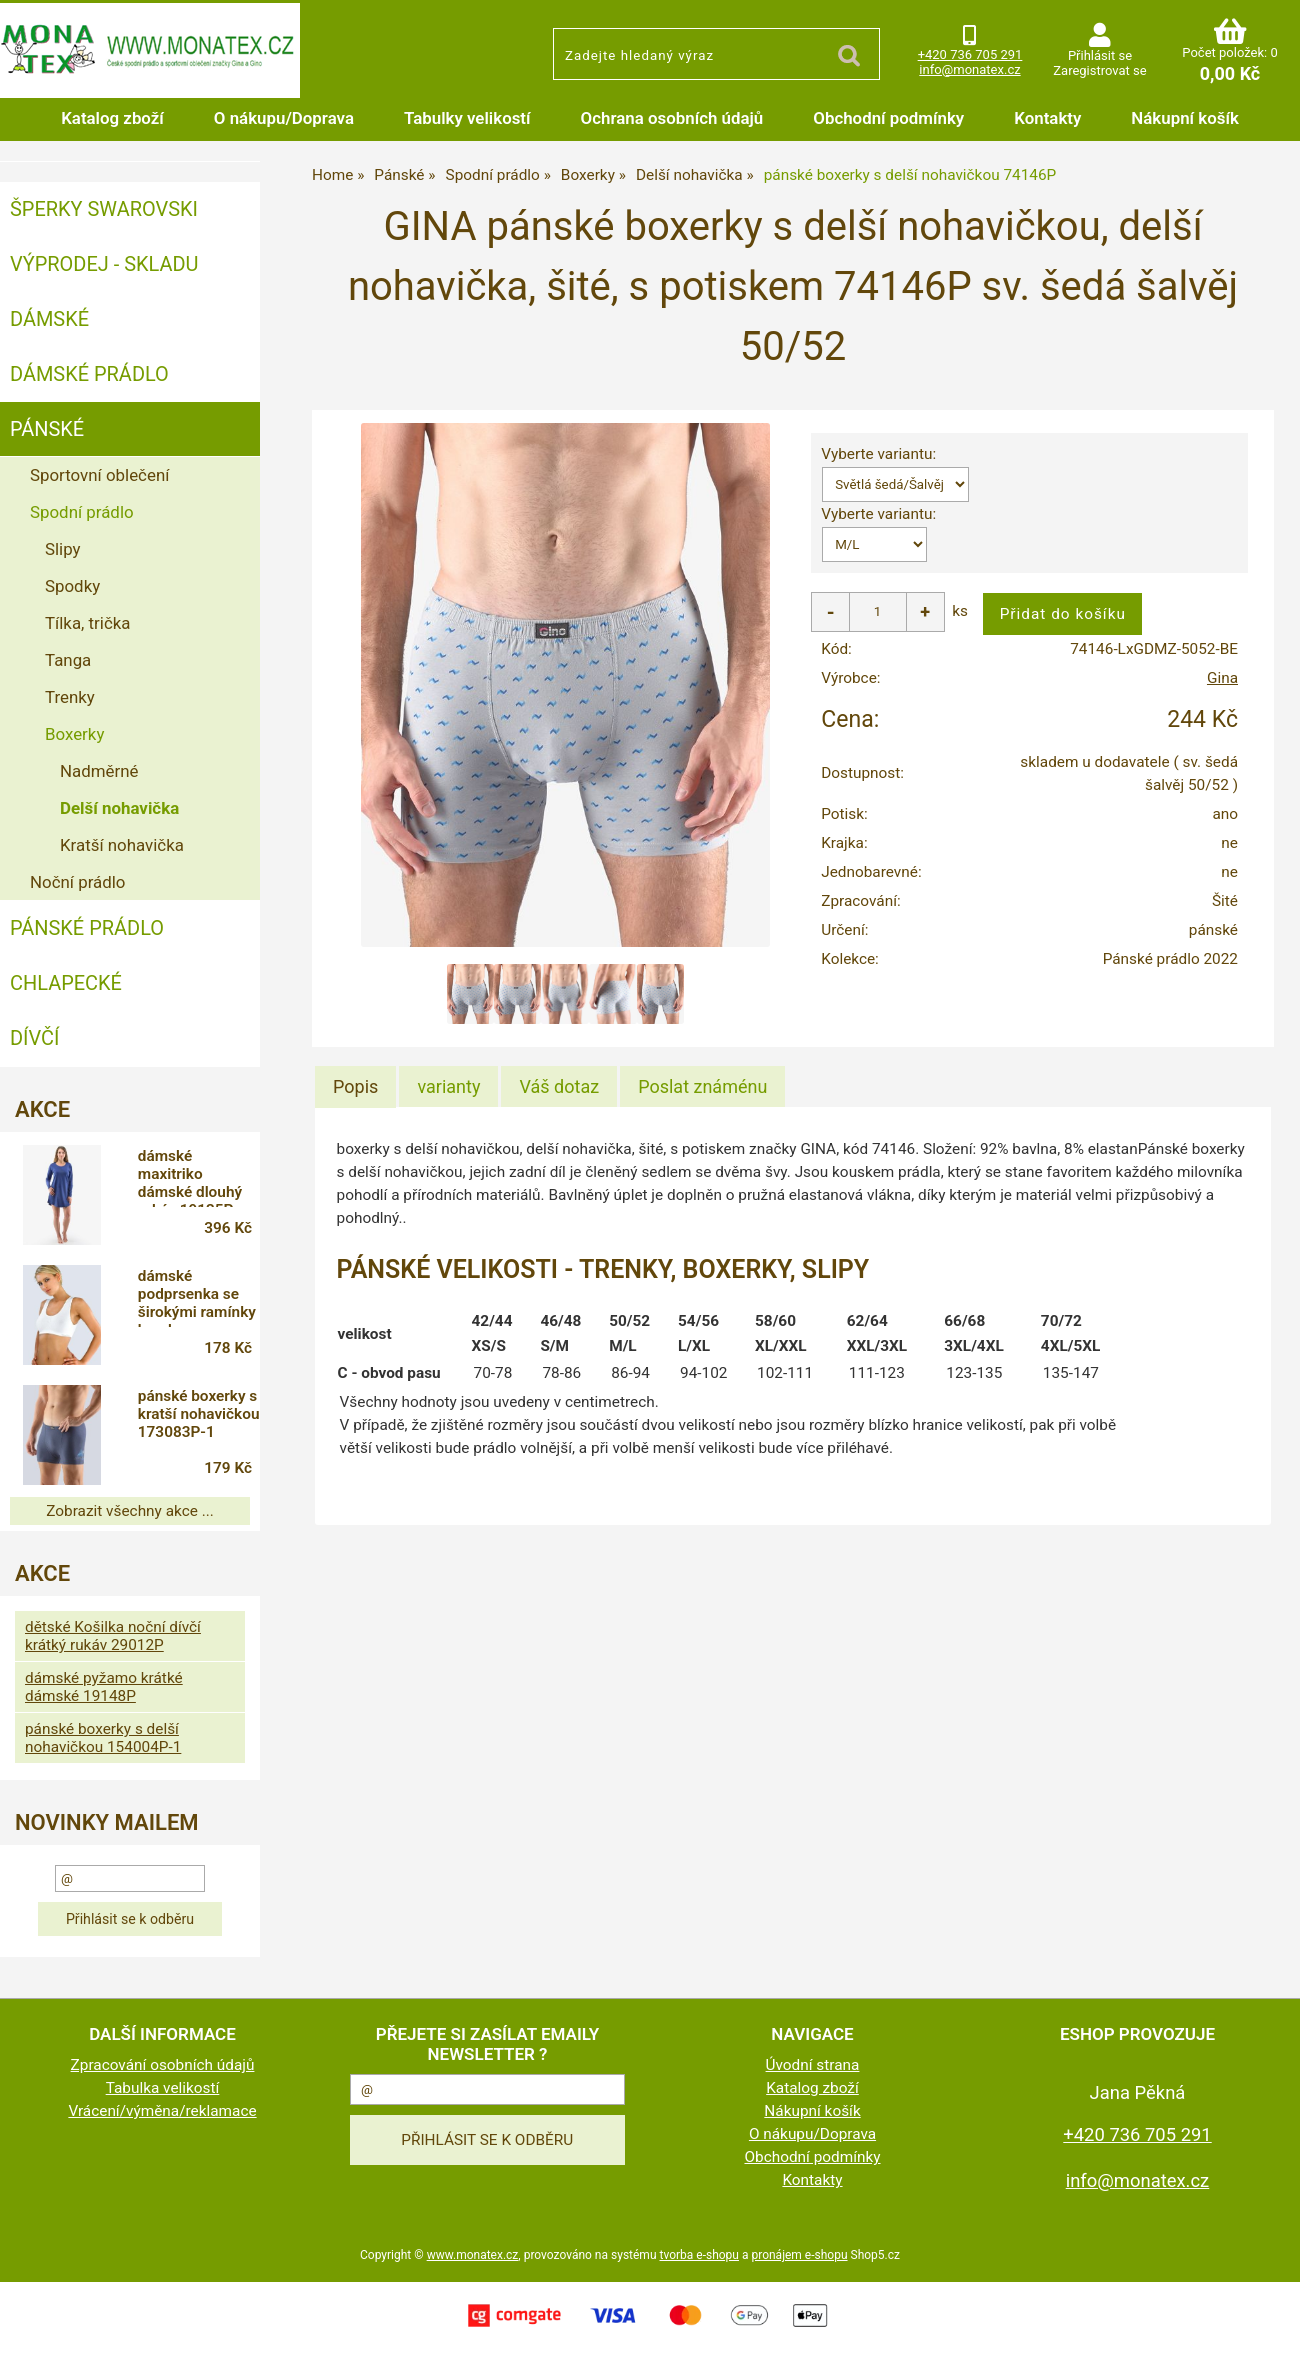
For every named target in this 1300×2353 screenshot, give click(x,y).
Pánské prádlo (87, 928)
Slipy (63, 549)
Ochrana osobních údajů (672, 118)
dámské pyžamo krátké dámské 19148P (104, 1687)
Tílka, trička (88, 623)
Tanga (68, 660)
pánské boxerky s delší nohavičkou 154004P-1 (103, 1738)
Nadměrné (99, 771)
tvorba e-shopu (698, 2255)
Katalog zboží (112, 118)
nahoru (1270, 2323)
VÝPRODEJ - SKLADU (104, 264)
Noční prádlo (77, 882)
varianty (448, 1086)
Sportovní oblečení (99, 475)
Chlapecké (66, 983)
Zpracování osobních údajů (163, 2065)
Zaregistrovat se (1099, 70)
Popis (355, 1086)
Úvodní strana (813, 2065)
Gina (1222, 678)
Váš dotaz (559, 1086)
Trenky (70, 697)
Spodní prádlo (82, 512)
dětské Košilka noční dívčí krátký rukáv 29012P (113, 1636)
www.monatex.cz (473, 2255)
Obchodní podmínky (888, 118)
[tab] (355, 1087)
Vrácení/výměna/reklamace (162, 2111)
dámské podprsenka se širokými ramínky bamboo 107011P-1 (197, 1297)
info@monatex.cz (969, 69)
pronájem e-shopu (799, 2255)
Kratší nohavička (122, 845)
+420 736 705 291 (970, 54)
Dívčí (35, 1038)
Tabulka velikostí (163, 2088)
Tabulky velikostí (467, 118)
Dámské (49, 319)
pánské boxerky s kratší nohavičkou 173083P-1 (199, 1414)
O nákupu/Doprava (284, 118)
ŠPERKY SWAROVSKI (104, 209)
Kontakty (1047, 118)
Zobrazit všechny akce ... (130, 1511)
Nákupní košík (1185, 118)
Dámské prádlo (89, 374)
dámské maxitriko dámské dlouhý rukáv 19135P (190, 1177)
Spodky (72, 586)
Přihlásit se (1100, 55)
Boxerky (74, 734)
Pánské (47, 429)
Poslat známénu (702, 1086)
